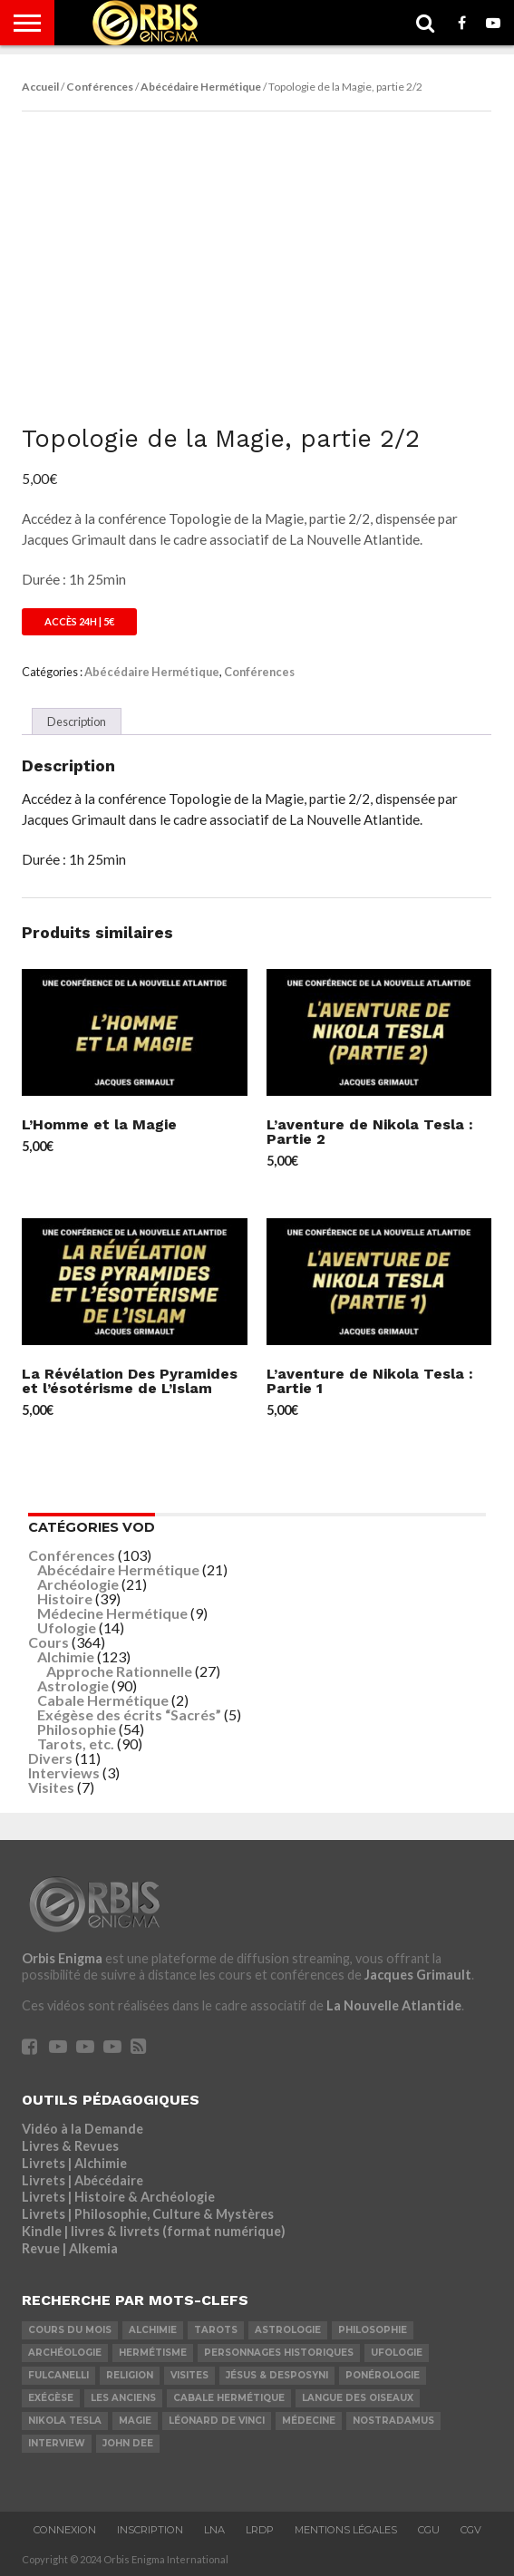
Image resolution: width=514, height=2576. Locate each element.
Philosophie (76, 1729)
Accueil (40, 86)
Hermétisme (153, 2352)
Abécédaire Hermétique (201, 86)
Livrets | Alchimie (74, 2163)
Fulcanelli (58, 2375)
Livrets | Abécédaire (82, 2180)
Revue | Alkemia (70, 2248)
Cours (48, 1642)
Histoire (64, 1598)
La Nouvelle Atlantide (393, 2005)
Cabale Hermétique (103, 1700)
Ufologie (66, 1627)
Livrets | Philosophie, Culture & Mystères (148, 2214)
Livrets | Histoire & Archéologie (118, 2196)
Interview (56, 2443)
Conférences (99, 86)
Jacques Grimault (417, 1974)
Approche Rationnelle (119, 1671)
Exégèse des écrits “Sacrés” (129, 1714)
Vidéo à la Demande (82, 2128)
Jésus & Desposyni (277, 2375)
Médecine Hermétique (112, 1613)
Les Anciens (123, 2398)
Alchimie (65, 1656)
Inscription (150, 2529)
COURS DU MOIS (70, 2330)
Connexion (65, 2529)
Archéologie (78, 1584)
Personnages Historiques (279, 2352)
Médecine (308, 2420)
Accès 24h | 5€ (79, 621)
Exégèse (50, 2398)
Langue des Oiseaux (357, 2398)
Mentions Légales (346, 2529)
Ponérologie (382, 2375)
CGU (429, 2529)
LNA (214, 2529)
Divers (50, 1758)
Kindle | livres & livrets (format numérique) (154, 2231)
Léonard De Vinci (217, 2420)
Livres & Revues (70, 2146)
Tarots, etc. (75, 1743)
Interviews (64, 1772)
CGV (471, 2529)
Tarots (216, 2330)
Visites (51, 1787)
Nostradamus (393, 2420)
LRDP (260, 2529)
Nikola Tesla (65, 2420)
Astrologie (73, 1685)
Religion (129, 2375)
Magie (135, 2420)
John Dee (127, 2443)
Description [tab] (76, 721)
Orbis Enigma (62, 1958)
